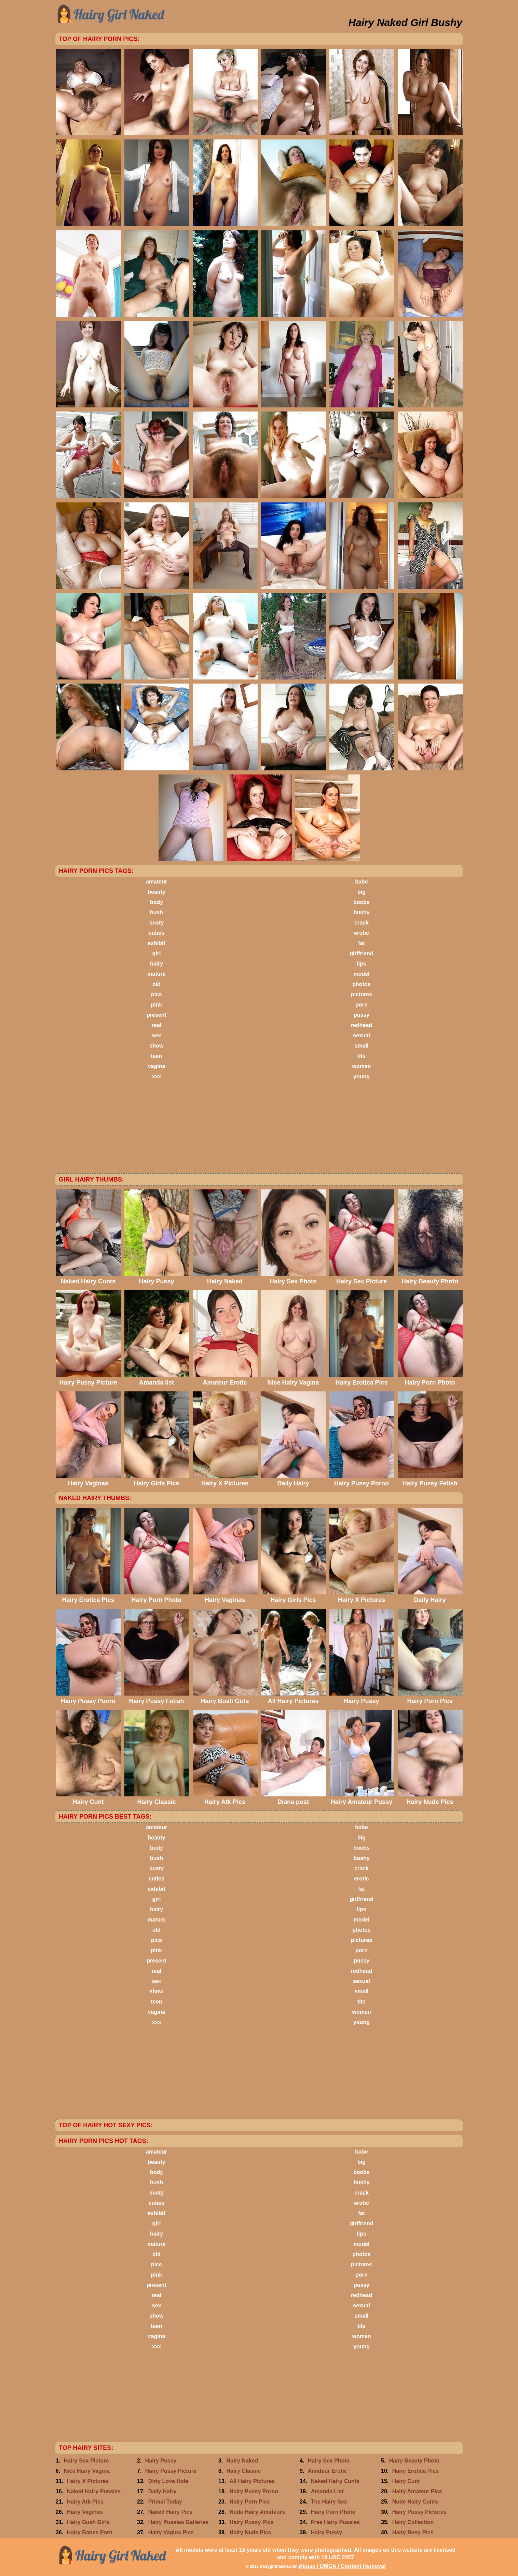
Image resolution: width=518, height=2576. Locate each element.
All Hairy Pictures (252, 2481)
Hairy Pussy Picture (170, 2471)
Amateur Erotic (327, 2471)
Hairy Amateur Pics (417, 2491)
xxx (156, 1076)
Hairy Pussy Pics (252, 2522)
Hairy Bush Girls (88, 2522)
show (157, 1046)
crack (361, 923)
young (361, 1076)
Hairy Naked (242, 2461)
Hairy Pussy (161, 2461)
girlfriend (361, 953)
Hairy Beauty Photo (414, 2461)
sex (156, 1035)
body (156, 902)
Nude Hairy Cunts (415, 2502)
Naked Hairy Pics (170, 2512)
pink (156, 1005)
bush (156, 912)
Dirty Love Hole (168, 2481)
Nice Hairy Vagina (87, 2471)
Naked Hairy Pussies (94, 2491)
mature (156, 974)
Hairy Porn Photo (333, 2512)
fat (361, 943)
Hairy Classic (244, 2471)
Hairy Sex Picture (86, 2461)
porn (361, 1005)
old (156, 984)
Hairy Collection (413, 2522)
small (362, 1046)
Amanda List (327, 2491)
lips (361, 964)
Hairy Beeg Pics (413, 2532)
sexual (361, 1035)
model (361, 974)
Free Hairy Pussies (335, 2522)
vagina (156, 1066)
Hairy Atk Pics (85, 2502)
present (156, 1015)
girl (156, 953)
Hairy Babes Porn (89, 2532)
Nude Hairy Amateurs (257, 2512)
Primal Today (165, 2502)
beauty (156, 892)
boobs (361, 902)
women (361, 1066)
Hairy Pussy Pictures (419, 2512)
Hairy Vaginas (85, 2512)
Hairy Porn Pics (250, 2502)
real (156, 1025)
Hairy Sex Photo (329, 2461)
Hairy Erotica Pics (415, 2471)
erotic (361, 933)
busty (156, 923)
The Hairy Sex (329, 2502)
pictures (361, 994)
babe (361, 882)
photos (361, 984)
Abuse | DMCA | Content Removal (342, 2566)
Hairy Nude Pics (250, 2532)
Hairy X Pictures (88, 2481)
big (361, 892)
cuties (156, 933)
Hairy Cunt (406, 2481)
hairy (156, 964)
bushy (361, 912)
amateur (156, 882)
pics (156, 994)
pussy (361, 1015)
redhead (361, 1025)
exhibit (156, 943)
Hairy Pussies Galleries (178, 2522)
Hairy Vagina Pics (171, 2532)
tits (361, 1056)
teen (156, 1056)
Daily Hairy (162, 2491)
